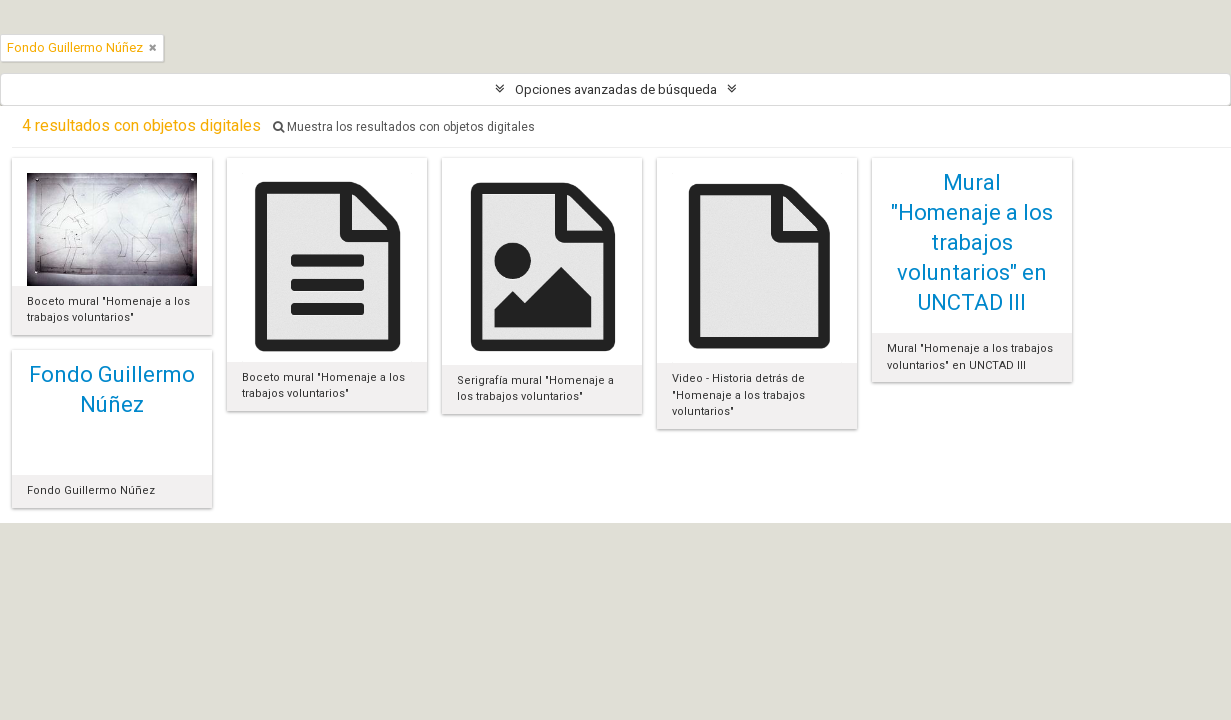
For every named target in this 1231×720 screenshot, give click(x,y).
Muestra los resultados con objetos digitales (404, 127)
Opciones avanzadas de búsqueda (616, 89)
